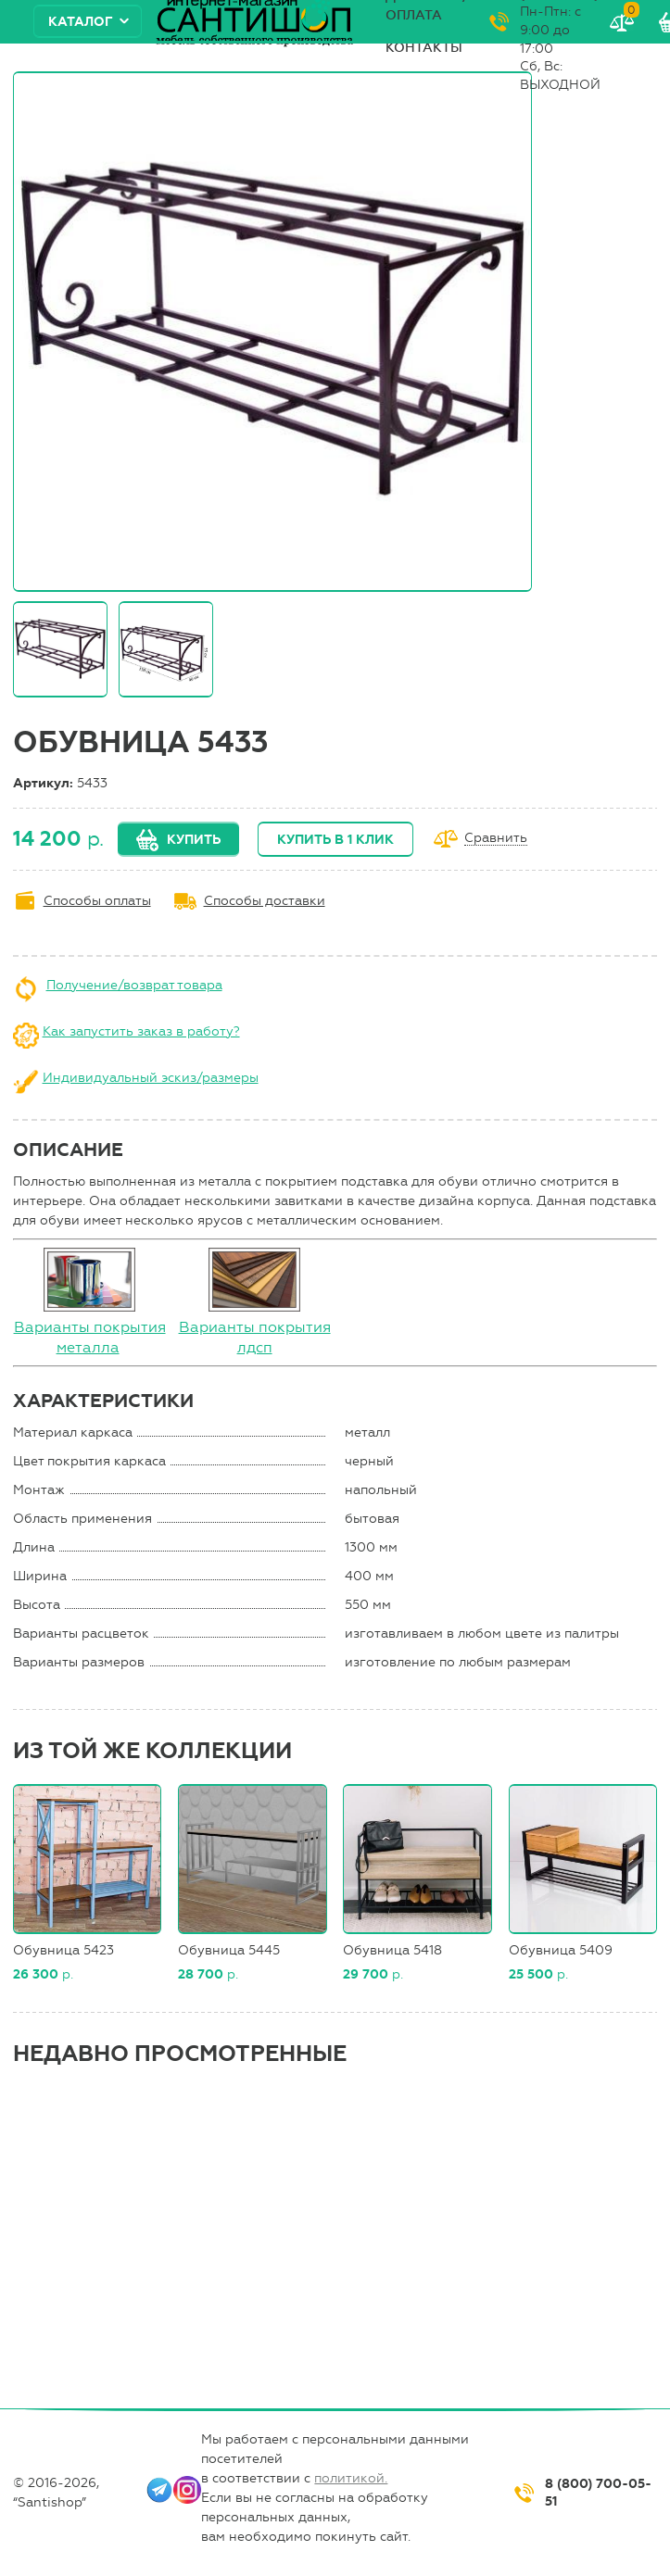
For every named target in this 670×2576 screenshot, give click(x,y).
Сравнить (495, 839)
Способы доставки (264, 901)
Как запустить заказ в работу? (141, 1031)
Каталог (80, 22)
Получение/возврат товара (134, 985)
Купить (194, 840)
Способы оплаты (97, 901)
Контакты (424, 48)
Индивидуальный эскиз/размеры (151, 1078)
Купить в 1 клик (335, 840)
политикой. (350, 2478)
